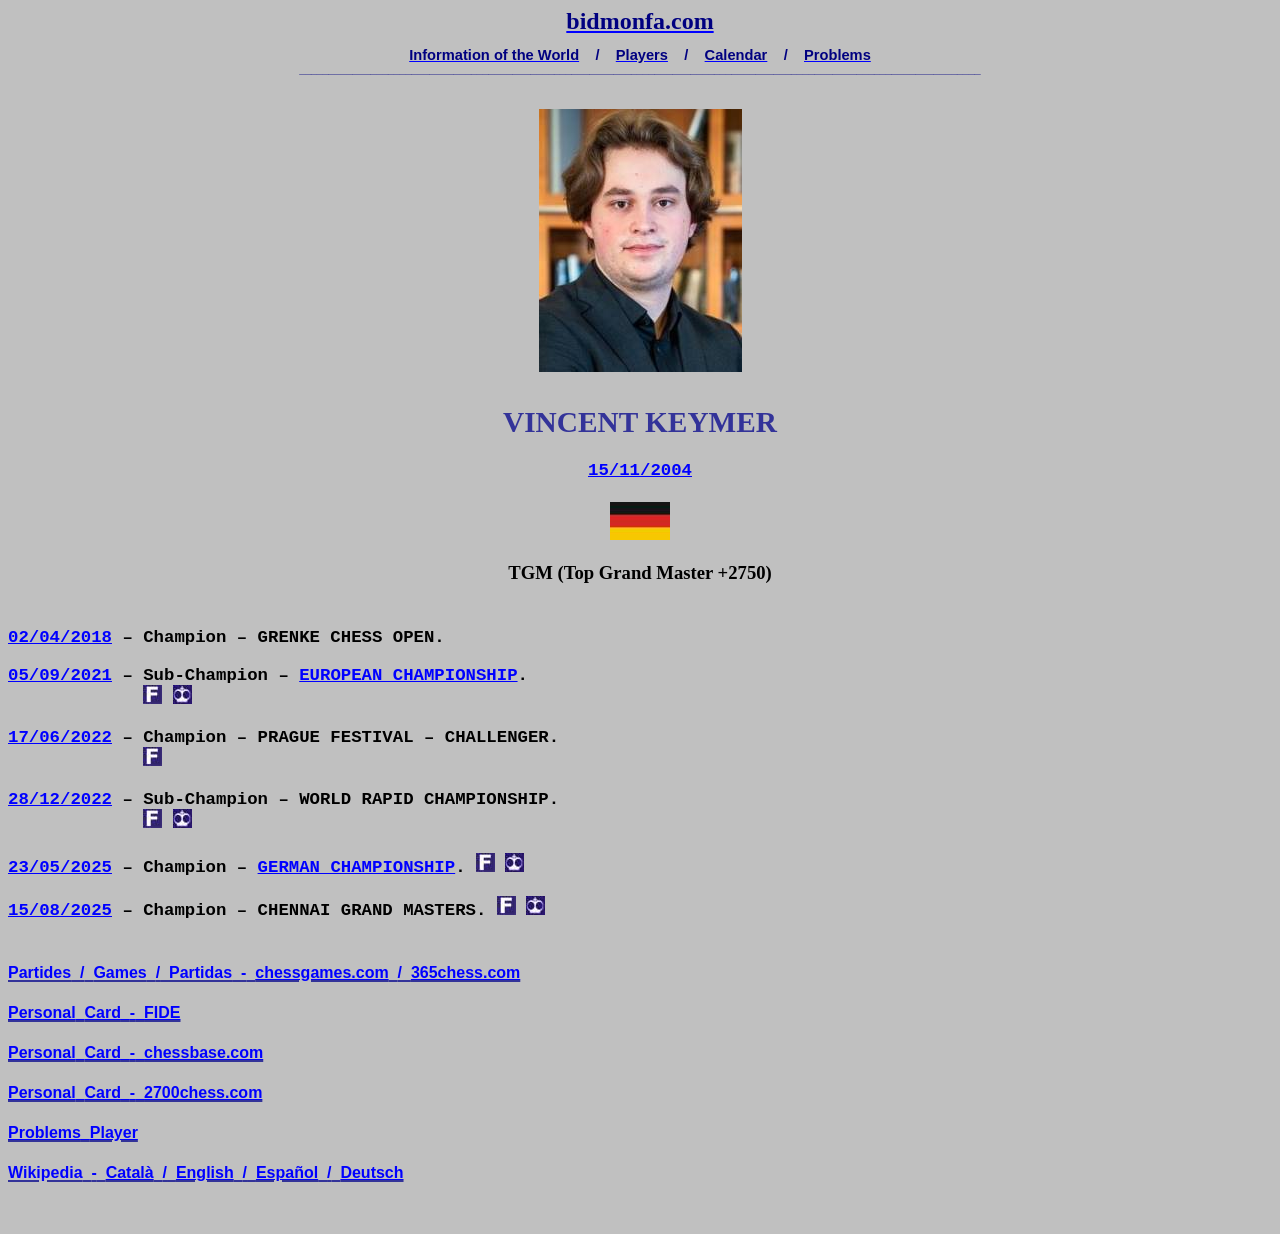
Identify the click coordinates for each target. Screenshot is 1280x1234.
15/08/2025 (60, 910)
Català (130, 1172)
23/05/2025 (60, 867)
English (205, 1172)
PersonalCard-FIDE (94, 1012)
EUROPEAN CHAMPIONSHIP (408, 675)
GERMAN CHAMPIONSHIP (357, 867)
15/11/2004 (640, 470)
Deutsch (371, 1172)
